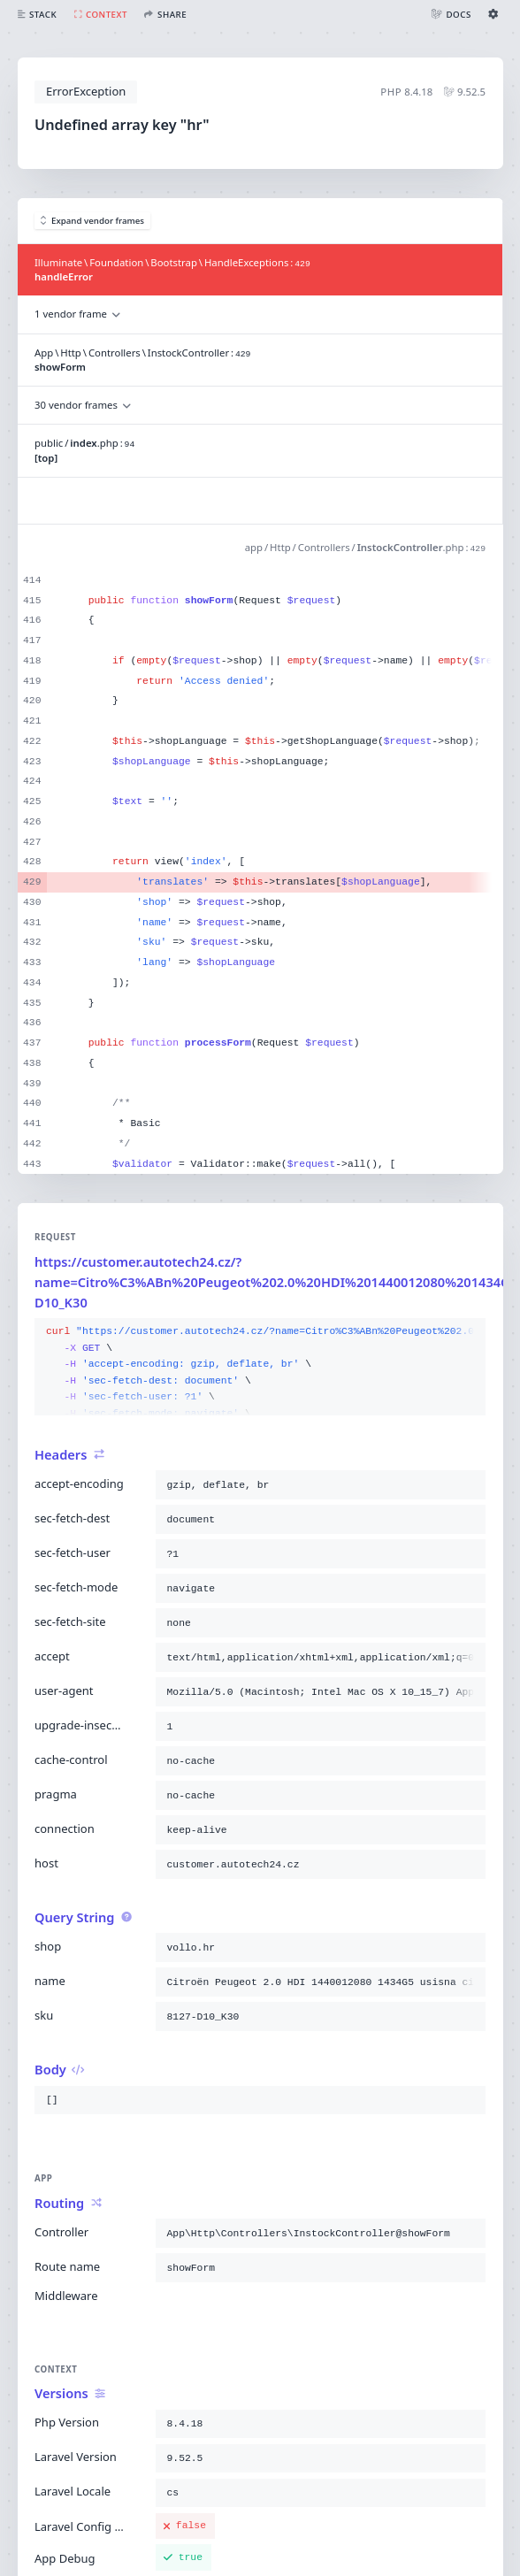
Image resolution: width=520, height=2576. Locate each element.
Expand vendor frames (93, 220)
